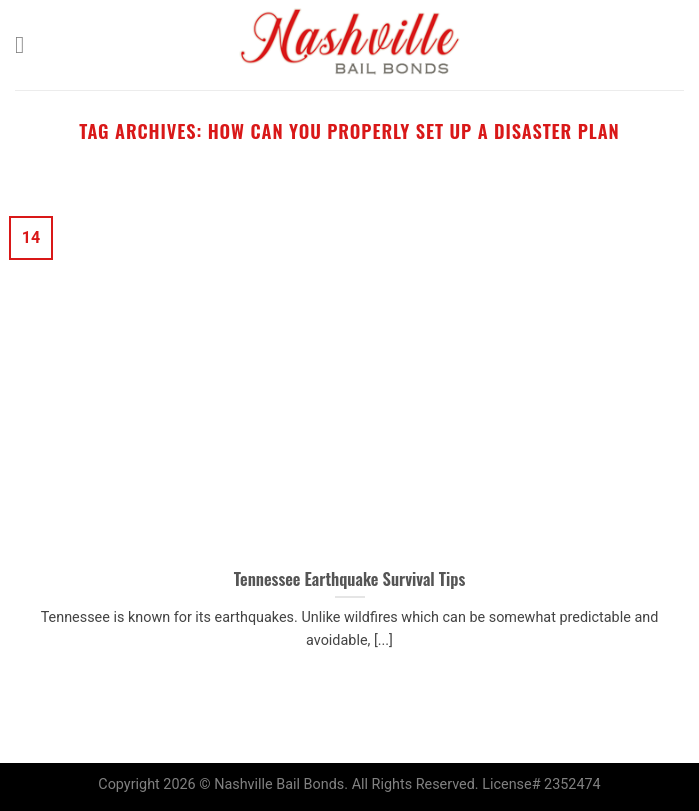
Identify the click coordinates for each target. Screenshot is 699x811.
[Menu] (27, 44)
